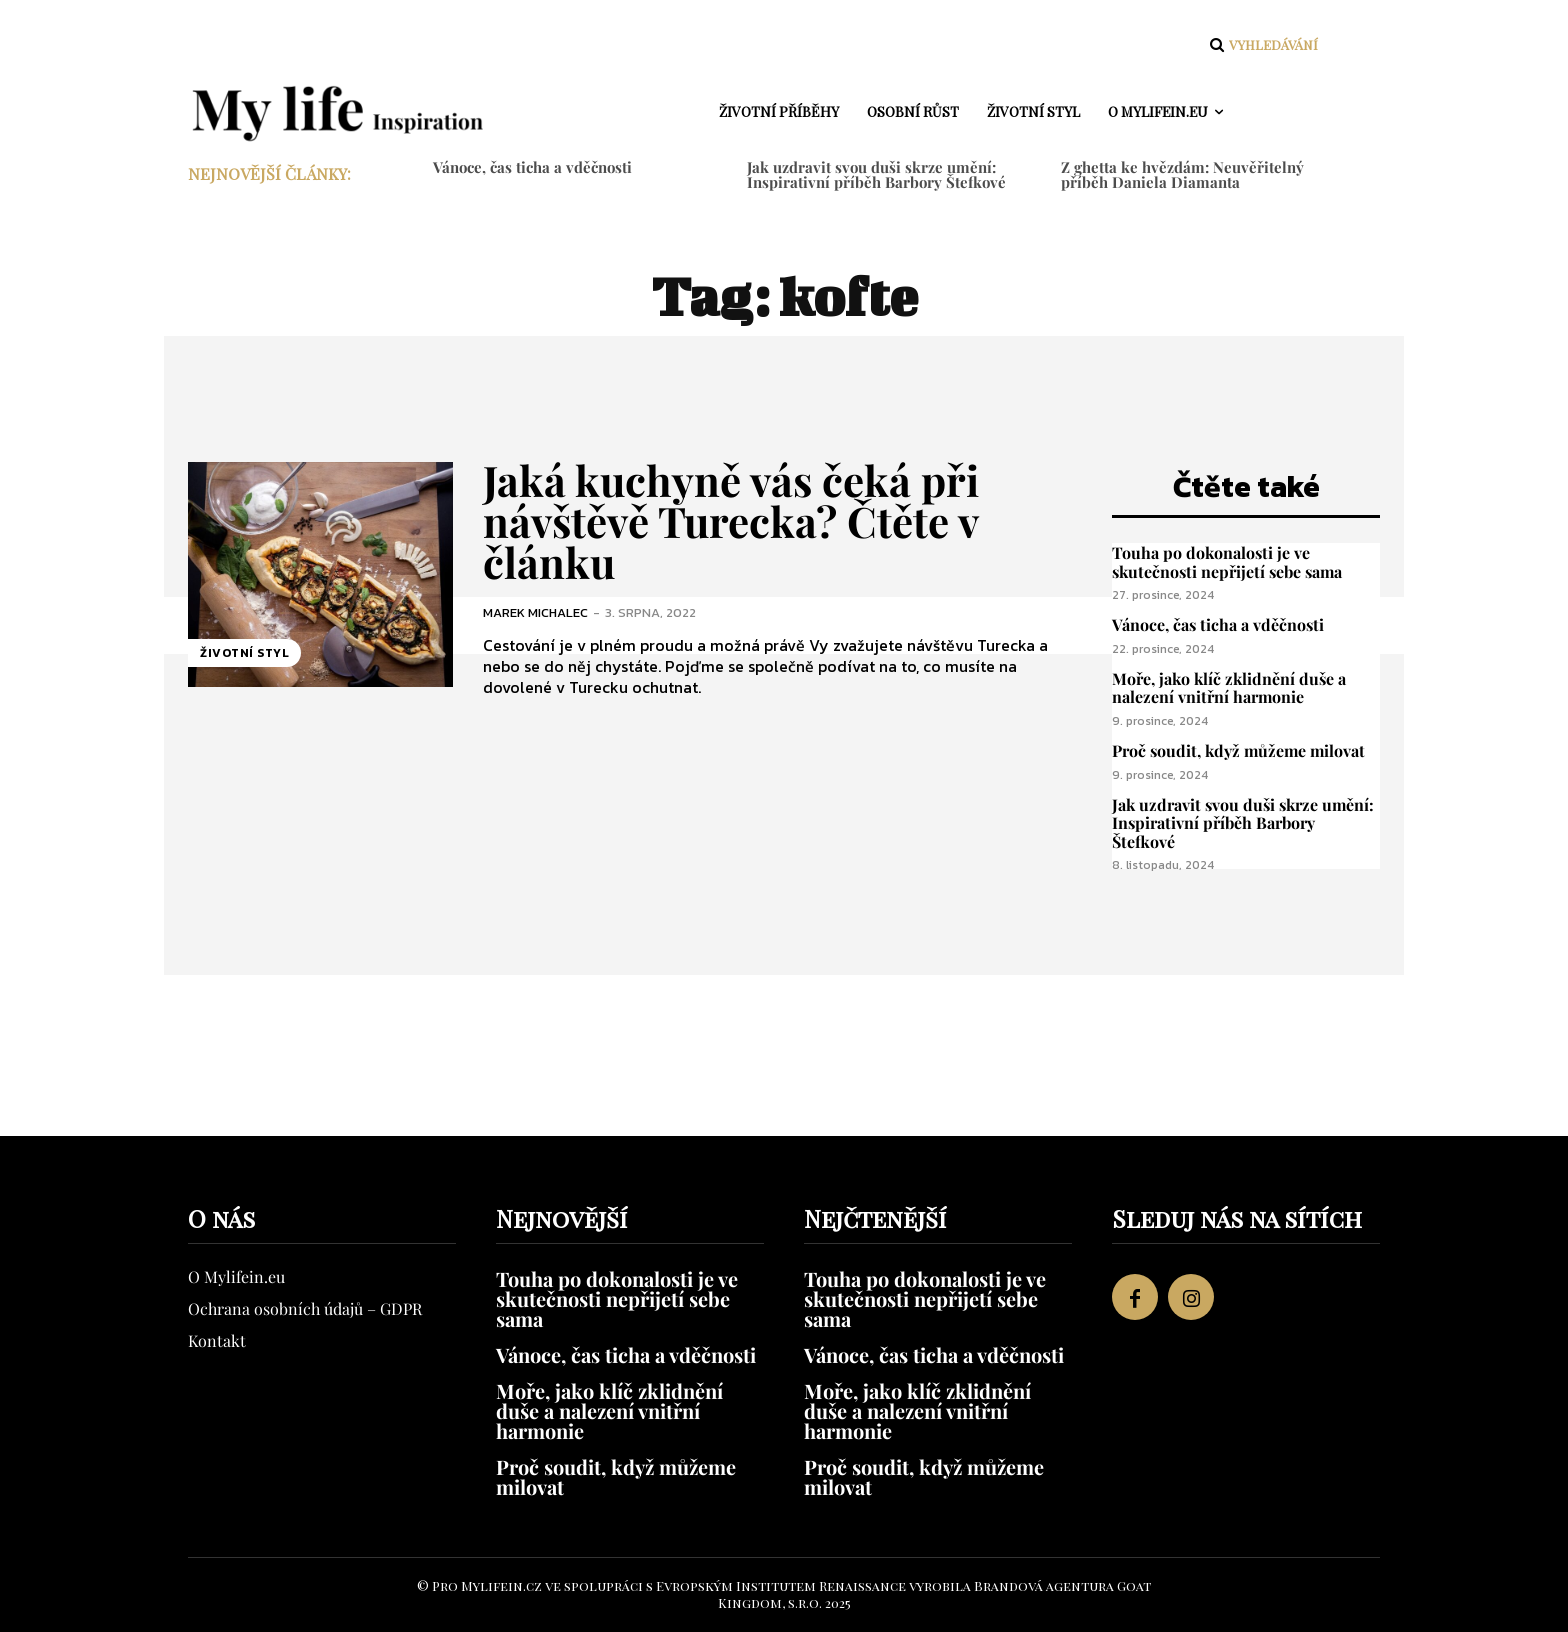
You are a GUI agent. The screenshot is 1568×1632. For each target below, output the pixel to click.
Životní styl (244, 653)
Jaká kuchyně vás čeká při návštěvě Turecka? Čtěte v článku (731, 521)
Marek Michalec (535, 612)
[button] (1261, 45)
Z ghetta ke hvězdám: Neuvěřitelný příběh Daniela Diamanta (1182, 174)
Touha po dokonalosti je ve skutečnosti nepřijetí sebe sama (1227, 562)
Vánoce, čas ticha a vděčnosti (532, 167)
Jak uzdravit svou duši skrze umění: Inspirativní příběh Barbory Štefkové (876, 174)
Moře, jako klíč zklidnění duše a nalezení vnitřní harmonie (1229, 688)
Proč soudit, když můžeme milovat (1238, 750)
